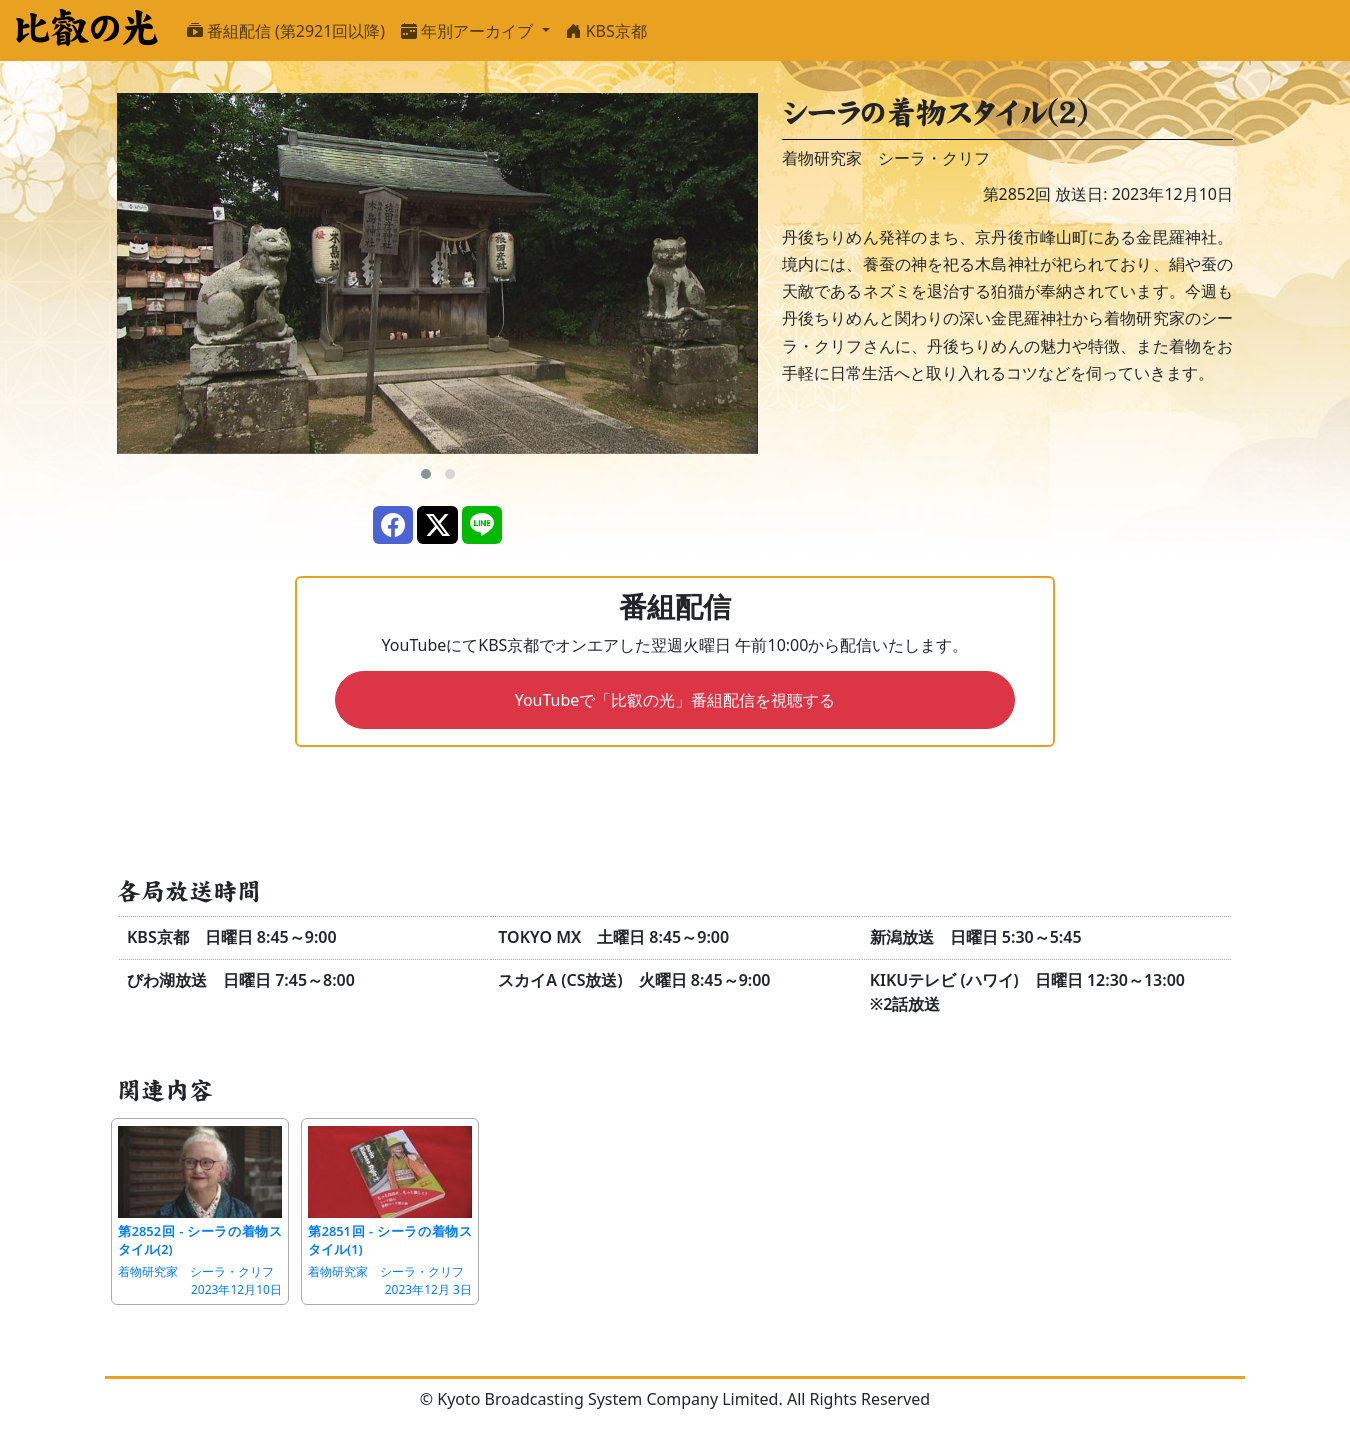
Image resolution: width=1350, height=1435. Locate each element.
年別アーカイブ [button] (469, 31)
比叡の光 (85, 28)
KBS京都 (606, 31)
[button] (426, 474)
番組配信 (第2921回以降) (286, 31)
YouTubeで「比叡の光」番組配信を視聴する (675, 700)
